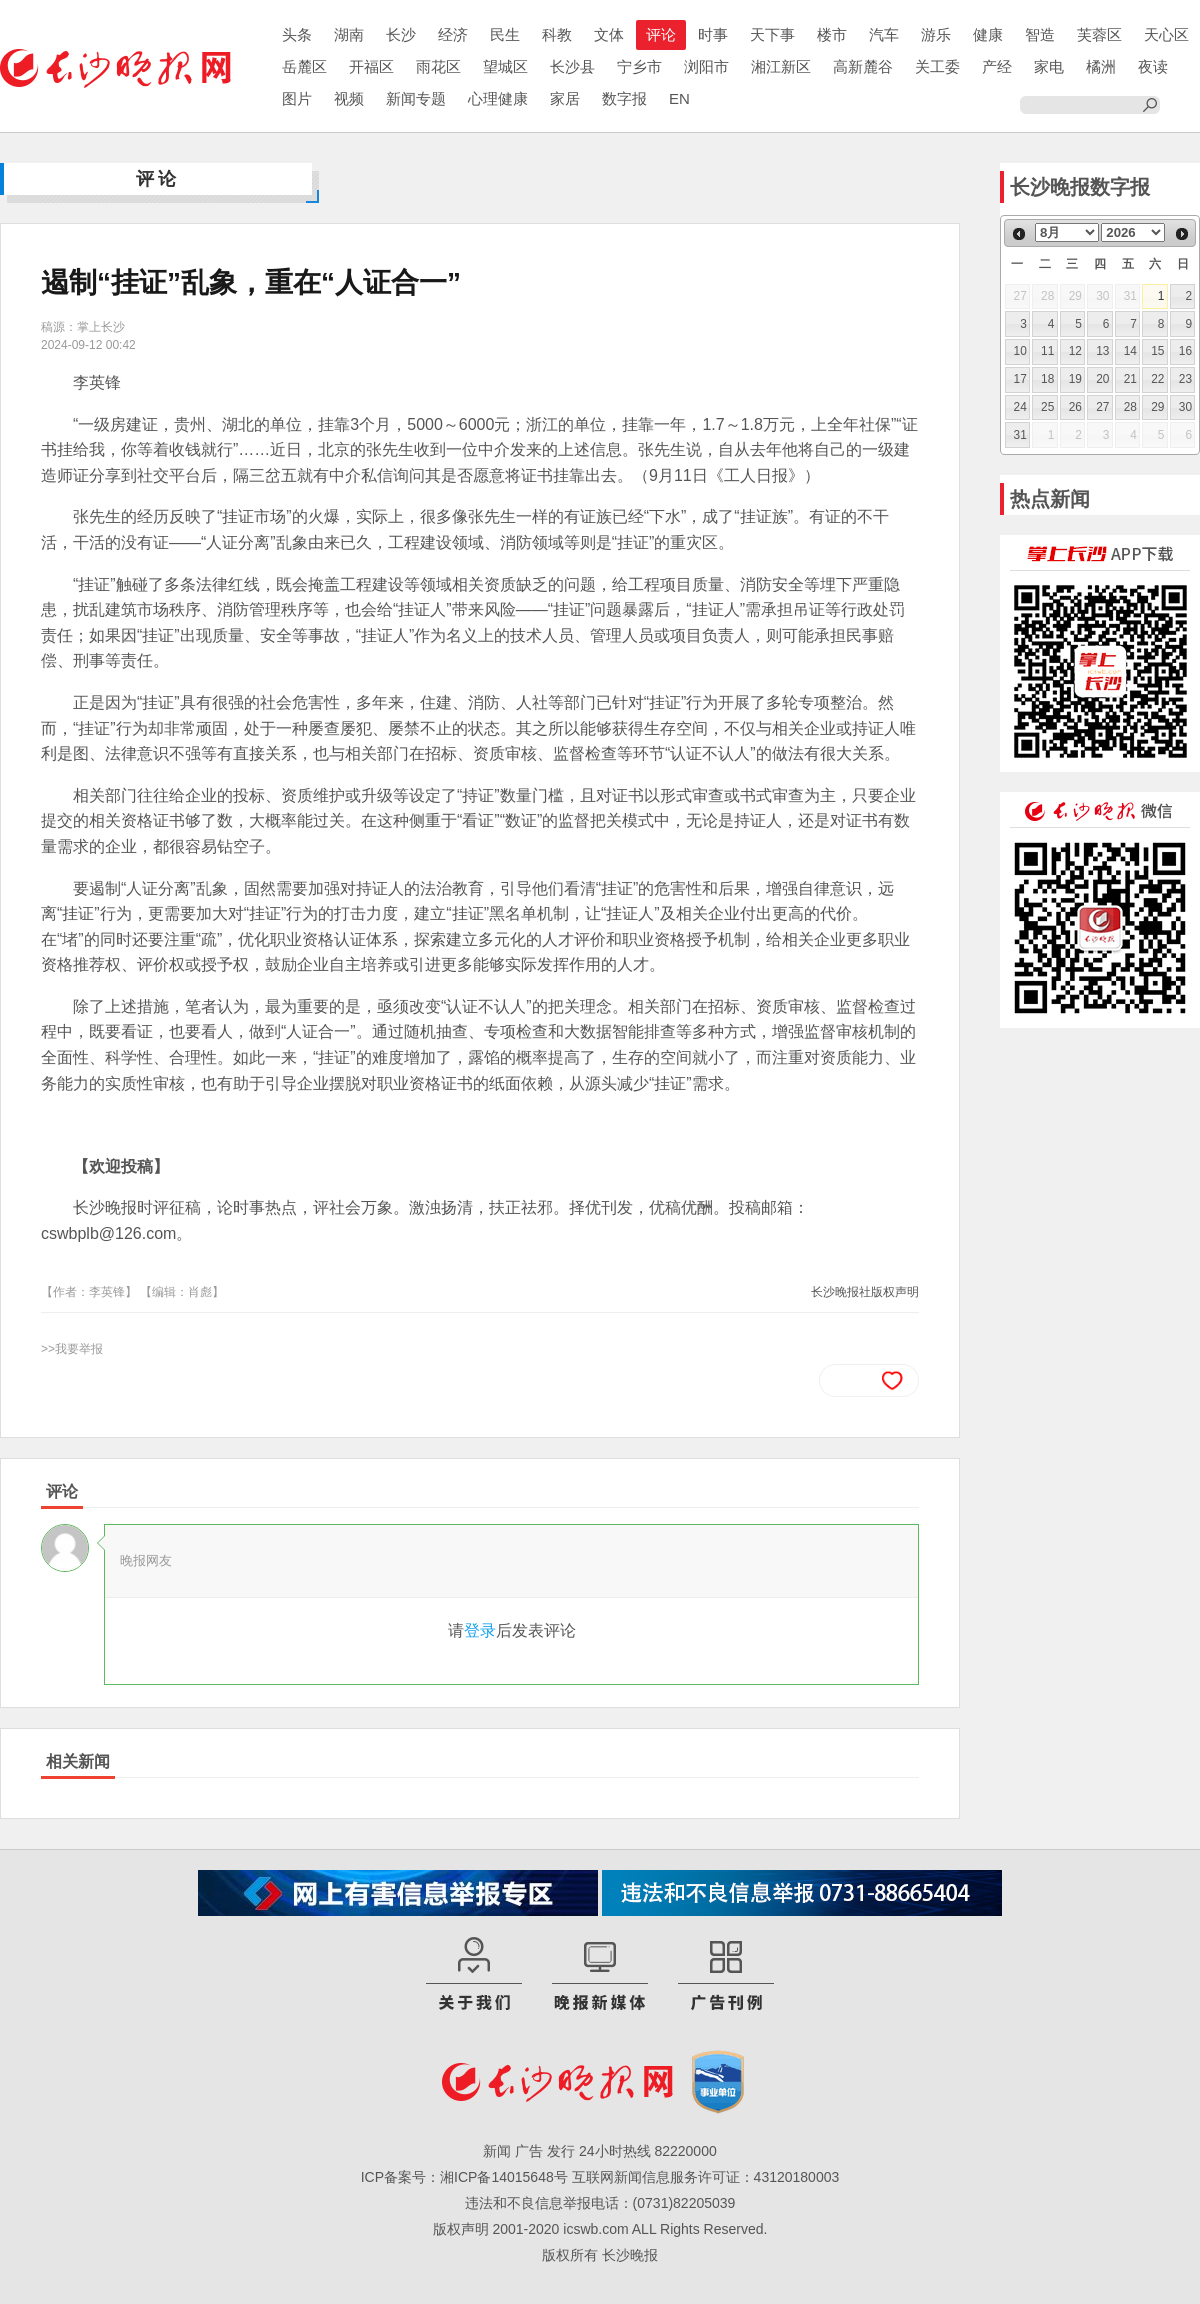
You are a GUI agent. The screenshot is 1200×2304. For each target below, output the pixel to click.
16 (1185, 351)
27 (1102, 407)
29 (1157, 407)
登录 (480, 1630)
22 (1157, 379)
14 (1130, 351)
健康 (988, 34)
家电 (1049, 66)
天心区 (1166, 34)
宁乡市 (639, 66)
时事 (713, 34)
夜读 (1153, 66)
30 (1185, 407)
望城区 (505, 66)
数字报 (624, 98)
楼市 (832, 34)
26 (1075, 407)
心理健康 (498, 98)
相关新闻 (78, 1761)
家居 (565, 98)
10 (1020, 351)
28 (1130, 407)
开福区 (371, 66)
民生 (505, 34)
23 (1185, 379)
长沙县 (572, 66)
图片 (297, 98)
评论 (661, 34)
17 (1020, 379)
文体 (609, 34)
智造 (1040, 34)
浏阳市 (706, 66)
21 (1130, 379)
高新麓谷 (863, 66)
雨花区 (438, 66)
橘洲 (1101, 66)
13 (1102, 351)
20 (1102, 379)
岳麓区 (304, 66)
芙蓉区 (1099, 34)
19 (1075, 379)
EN (679, 98)
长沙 (401, 34)
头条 (297, 34)
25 (1047, 407)
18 (1047, 379)
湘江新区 (781, 66)
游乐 (936, 34)
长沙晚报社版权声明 (865, 1292)
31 (1020, 435)
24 (1020, 407)
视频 (349, 98)
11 (1047, 351)
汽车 (884, 34)
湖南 (349, 34)
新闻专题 (416, 98)
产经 (997, 66)
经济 (453, 34)
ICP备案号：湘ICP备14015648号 (464, 2177)
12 (1075, 351)
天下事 (772, 34)
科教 (557, 34)
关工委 (937, 66)
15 (1157, 351)
